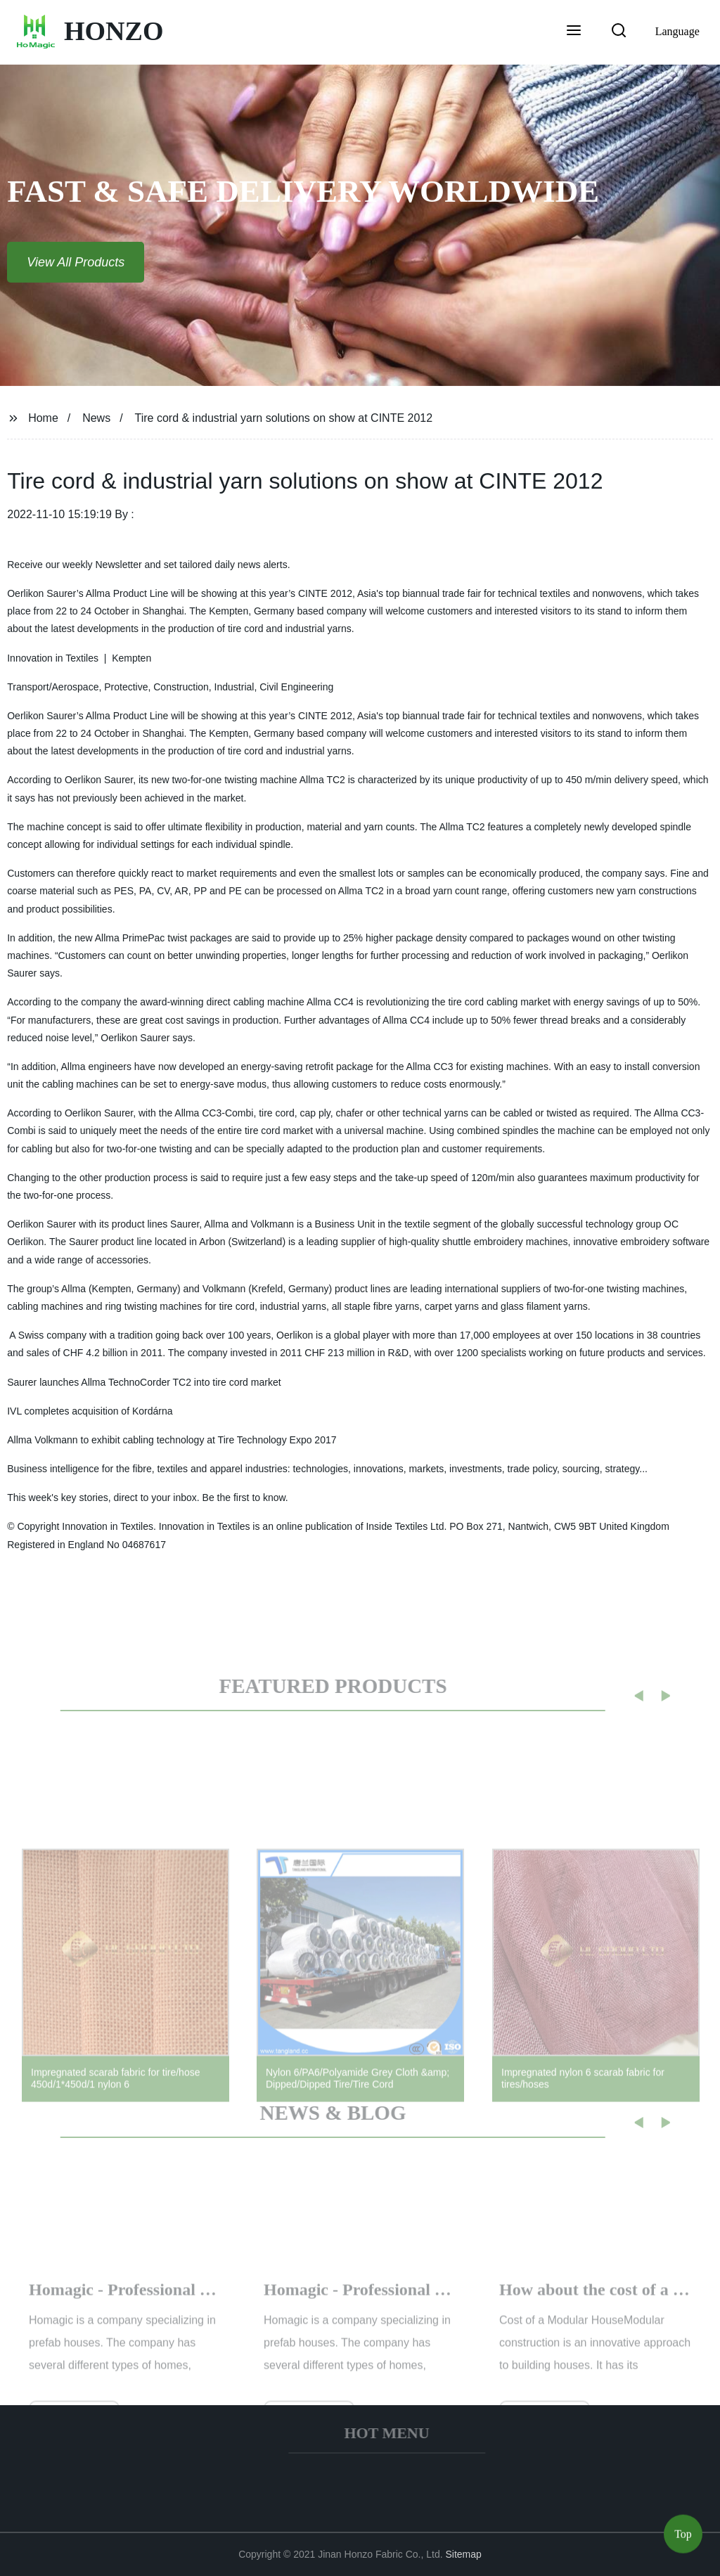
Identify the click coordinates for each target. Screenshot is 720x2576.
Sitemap (464, 2554)
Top (683, 2533)
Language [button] (677, 31)
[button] (574, 31)
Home (43, 418)
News (96, 418)
